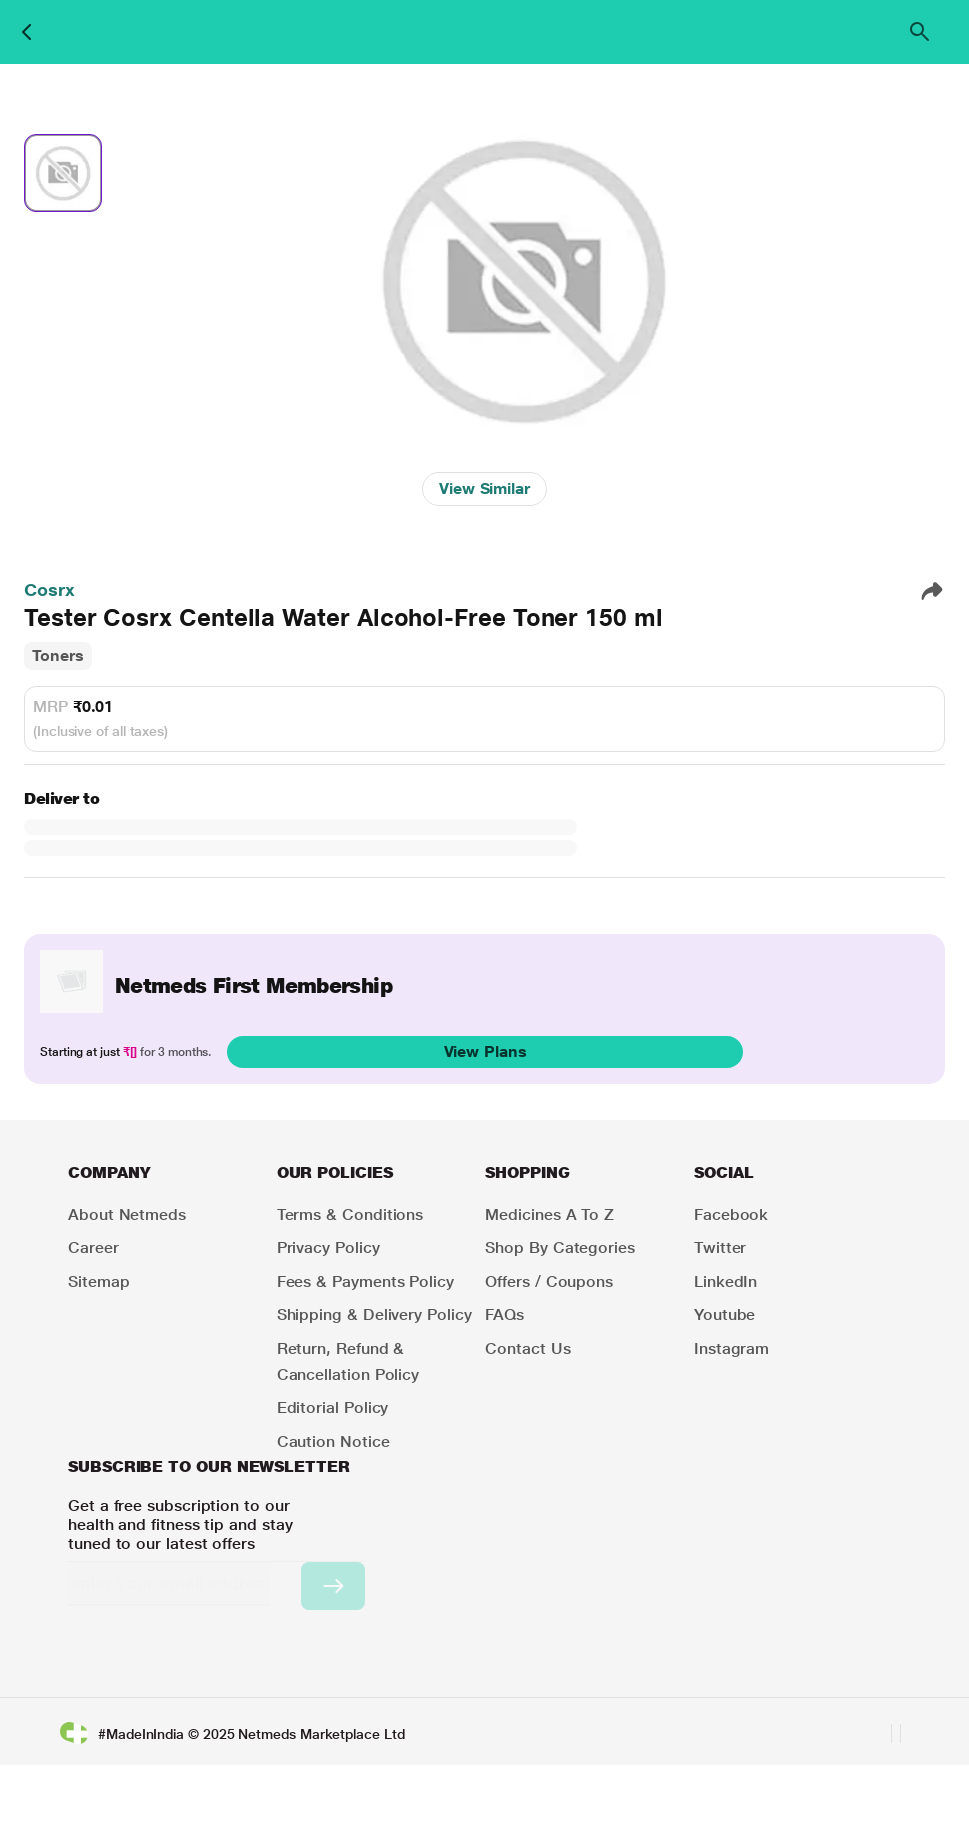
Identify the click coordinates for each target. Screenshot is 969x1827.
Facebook (731, 1214)
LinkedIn (725, 1281)
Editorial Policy (333, 1407)
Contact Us (527, 1348)
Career (93, 1247)
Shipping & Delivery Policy (374, 1314)
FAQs (504, 1314)
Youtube (724, 1314)
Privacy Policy (328, 1247)
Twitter (720, 1247)
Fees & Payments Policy (365, 1281)
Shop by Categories (560, 1247)
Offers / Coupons (549, 1281)
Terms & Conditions (350, 1214)
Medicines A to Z (549, 1214)
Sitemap (98, 1281)
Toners (58, 655)
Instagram (731, 1348)
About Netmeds (127, 1214)
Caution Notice (333, 1441)
